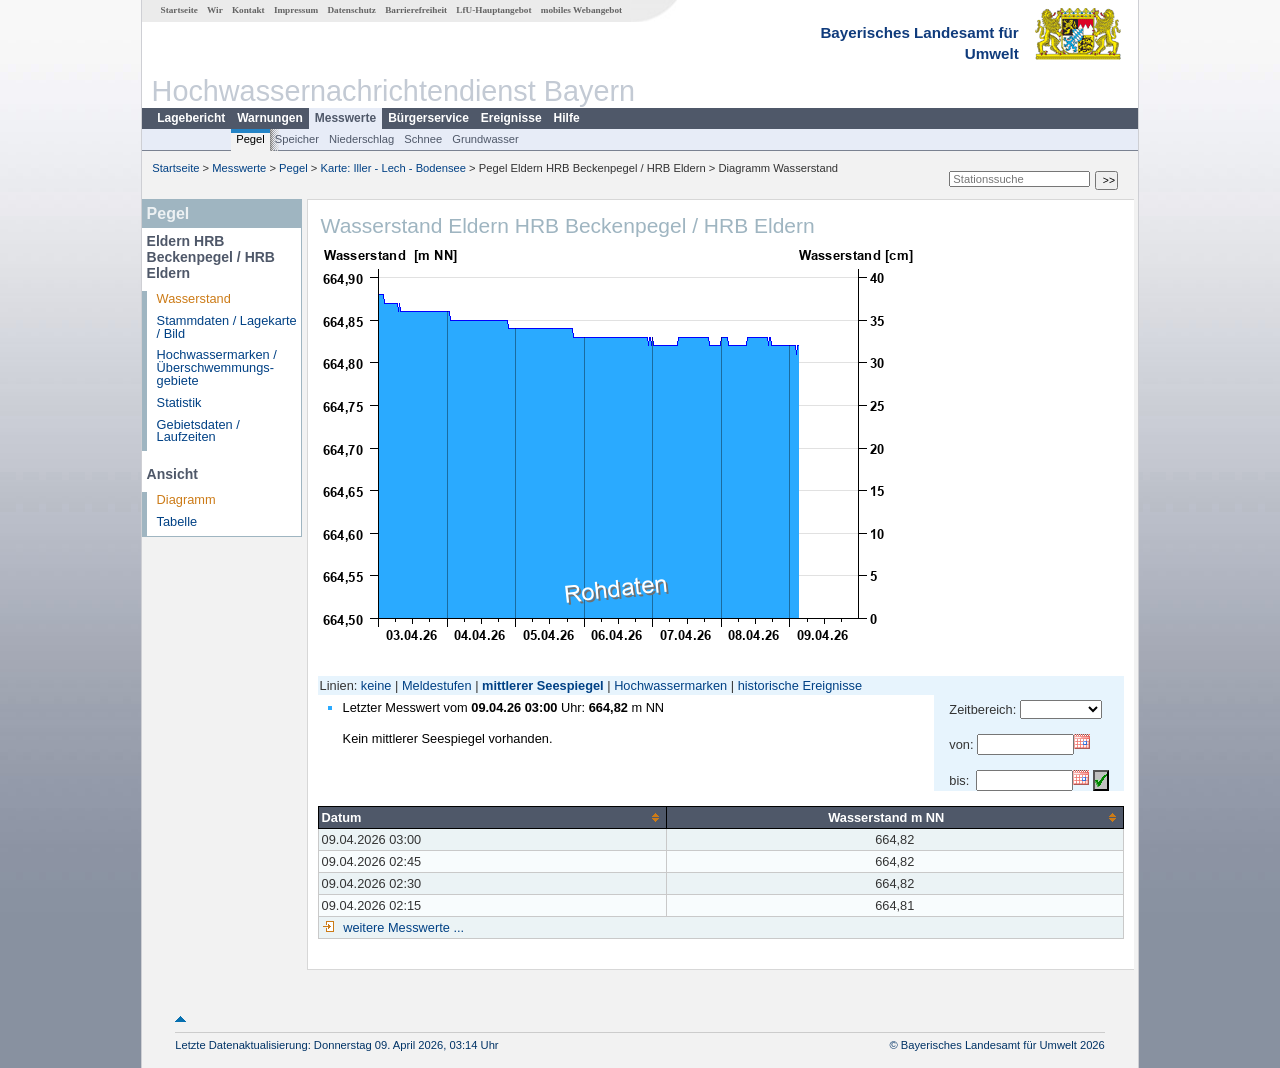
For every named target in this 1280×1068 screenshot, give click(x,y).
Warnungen (270, 118)
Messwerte (345, 118)
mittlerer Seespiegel (543, 685)
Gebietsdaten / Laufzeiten (198, 431)
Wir (215, 10)
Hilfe (567, 118)
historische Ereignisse (800, 685)
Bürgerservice (428, 118)
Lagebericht (191, 118)
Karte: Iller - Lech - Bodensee (394, 168)
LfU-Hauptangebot (493, 10)
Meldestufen (437, 685)
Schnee (423, 139)
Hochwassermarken (670, 685)
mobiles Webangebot (581, 10)
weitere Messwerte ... (402, 927)
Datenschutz (351, 10)
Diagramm (186, 499)
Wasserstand (194, 298)
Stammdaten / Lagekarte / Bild (227, 327)
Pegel (250, 139)
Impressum (296, 10)
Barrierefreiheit (416, 10)
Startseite (179, 10)
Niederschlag (361, 139)
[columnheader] (492, 817)
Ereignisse (511, 118)
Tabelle (177, 521)
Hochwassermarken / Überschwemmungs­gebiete (217, 367)
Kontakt (248, 10)
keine (376, 685)
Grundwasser (485, 139)
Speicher (297, 139)
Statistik (179, 402)
